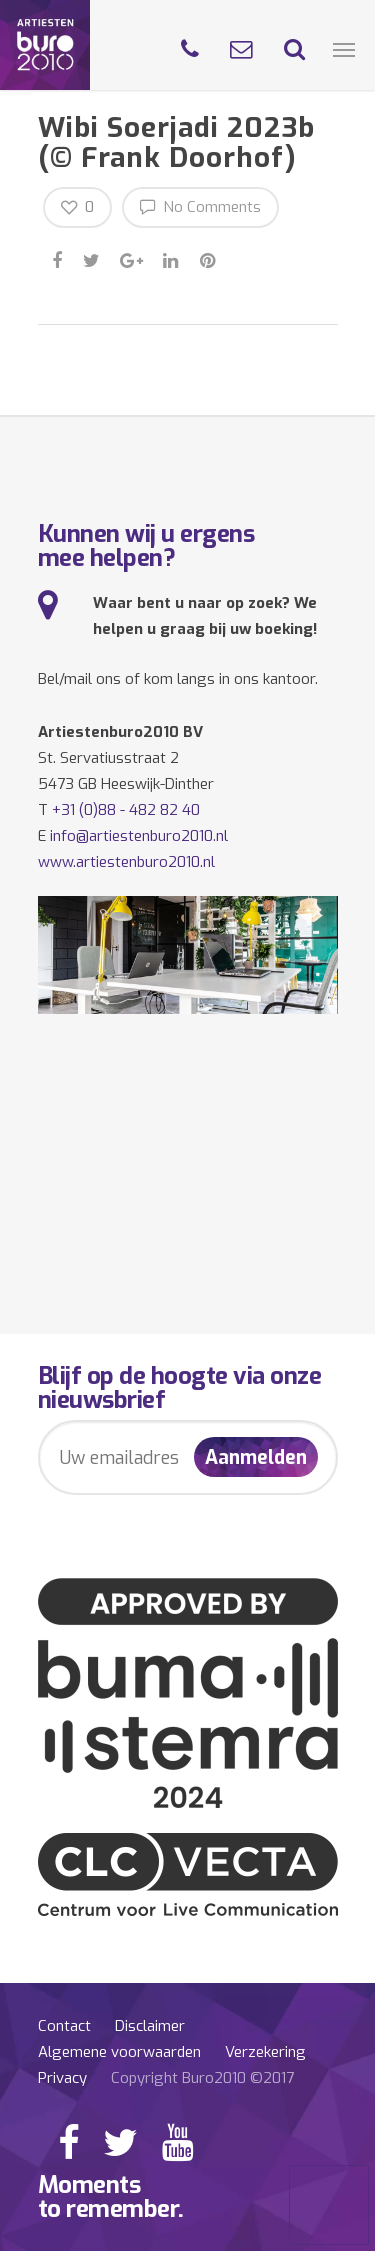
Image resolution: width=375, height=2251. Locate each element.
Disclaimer (150, 2026)
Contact (64, 2026)
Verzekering (265, 2052)
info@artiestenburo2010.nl (139, 836)
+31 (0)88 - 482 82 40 (126, 810)
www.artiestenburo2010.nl (126, 862)
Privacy (62, 2078)
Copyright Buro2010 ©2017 (202, 2078)
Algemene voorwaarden (119, 2052)
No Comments (200, 206)
